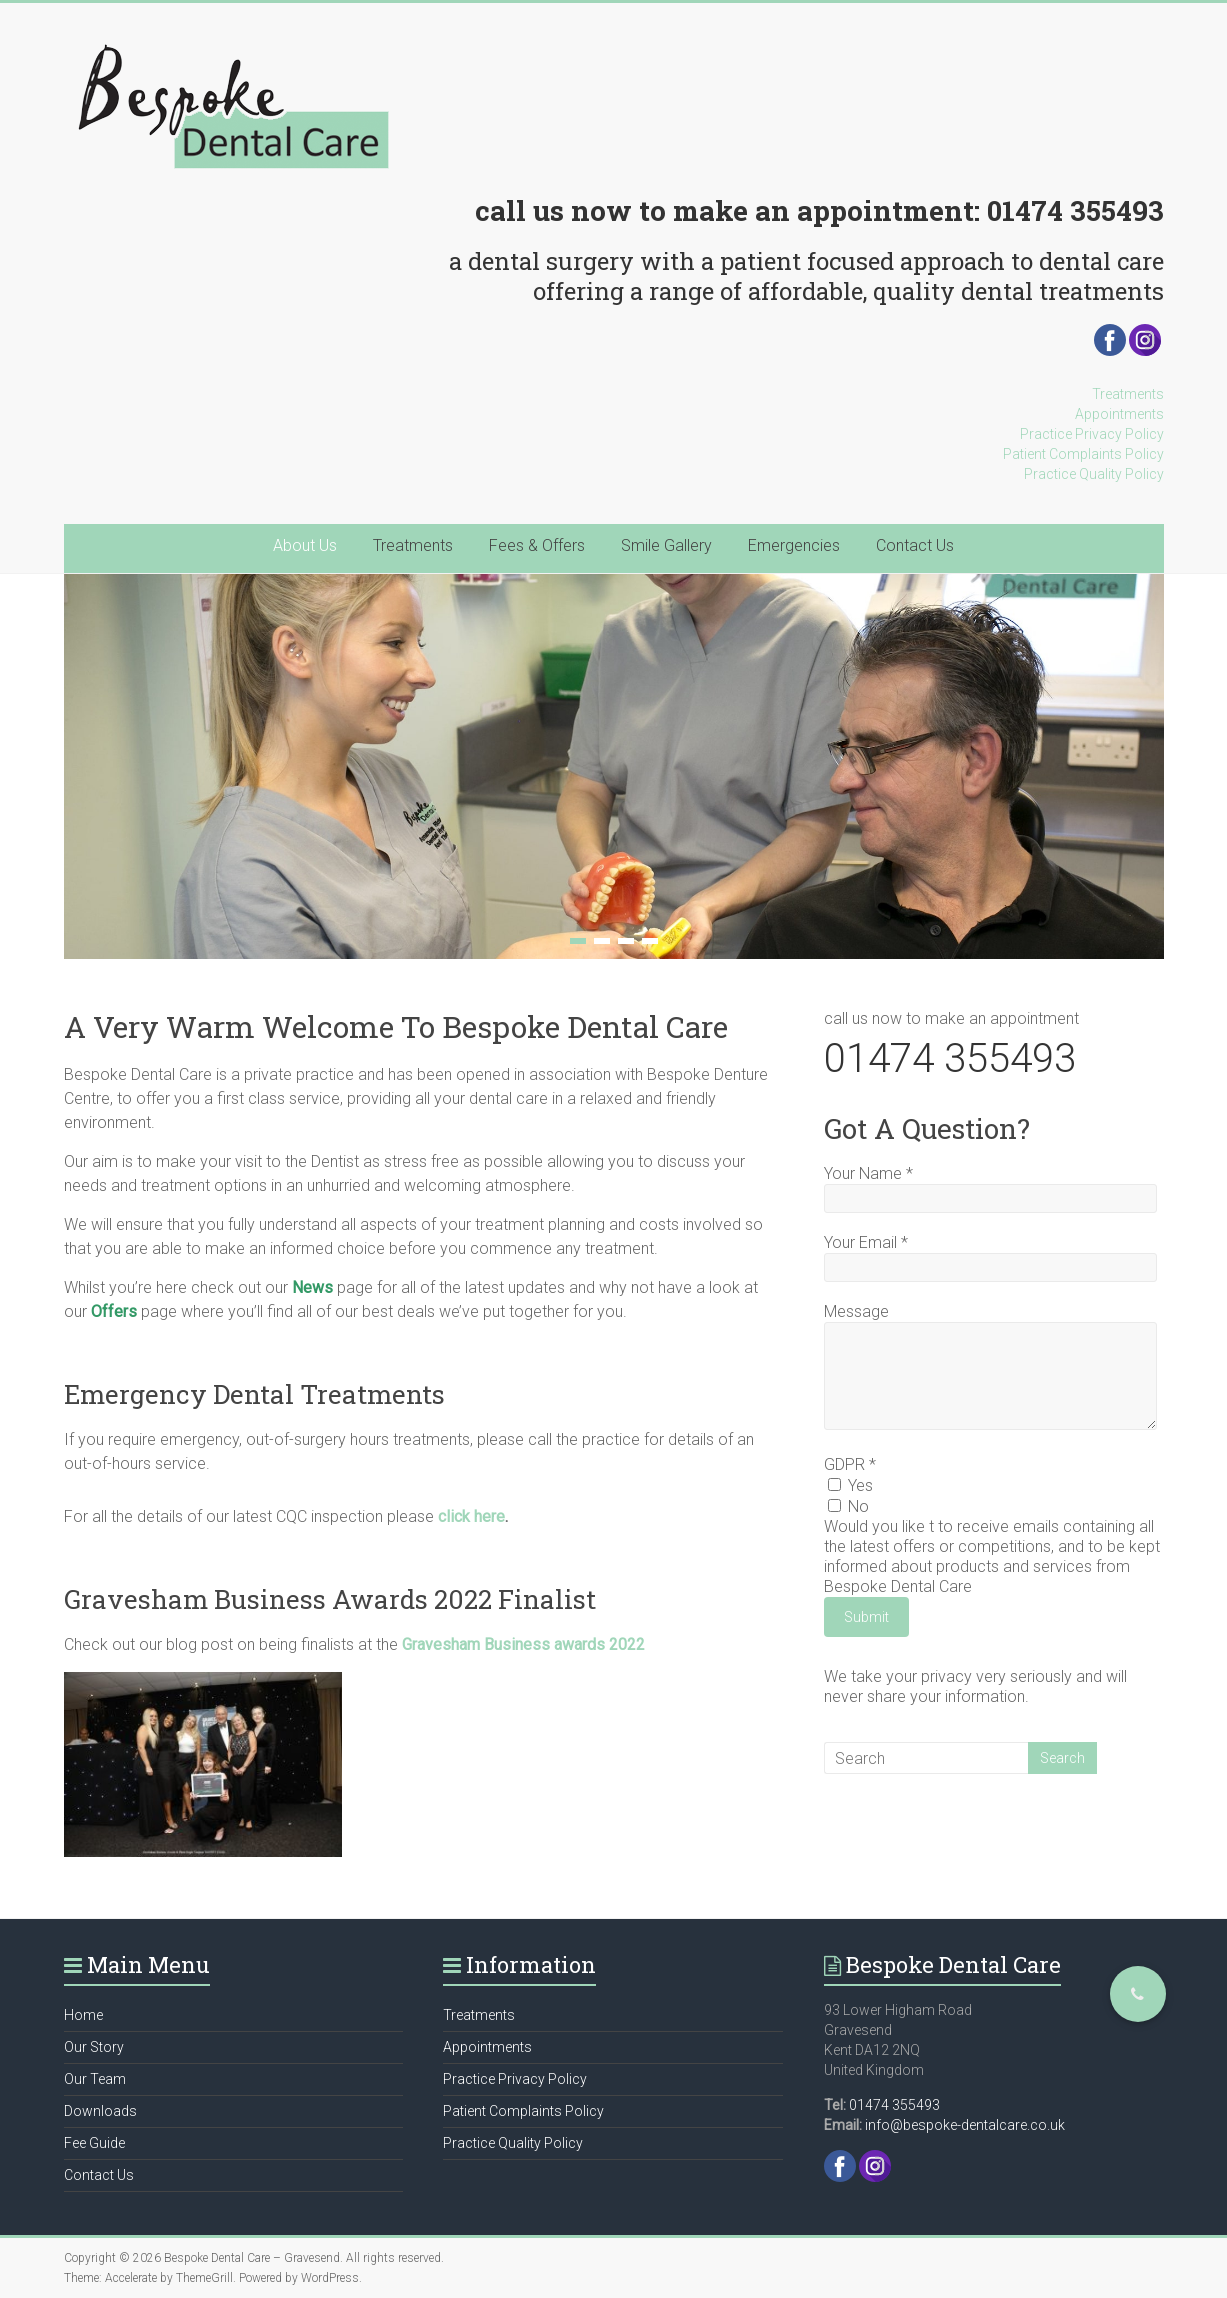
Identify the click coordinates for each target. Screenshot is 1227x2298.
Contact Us (915, 545)
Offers (114, 1311)
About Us (305, 545)
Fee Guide (94, 2143)
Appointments (1119, 414)
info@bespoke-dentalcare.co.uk (965, 2125)
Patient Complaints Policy (1083, 454)
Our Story (94, 2047)
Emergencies (794, 545)
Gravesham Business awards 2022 (523, 1644)
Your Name (868, 1173)
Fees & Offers (537, 545)
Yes (850, 1485)
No (848, 1506)
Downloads (100, 2111)
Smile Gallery (666, 545)
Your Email (866, 1242)
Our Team (95, 2079)
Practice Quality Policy (1094, 474)
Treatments (1128, 394)
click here (471, 1516)
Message (856, 1311)
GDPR (850, 1464)
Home (83, 2015)
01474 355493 (1075, 210)
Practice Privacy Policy (1092, 434)
